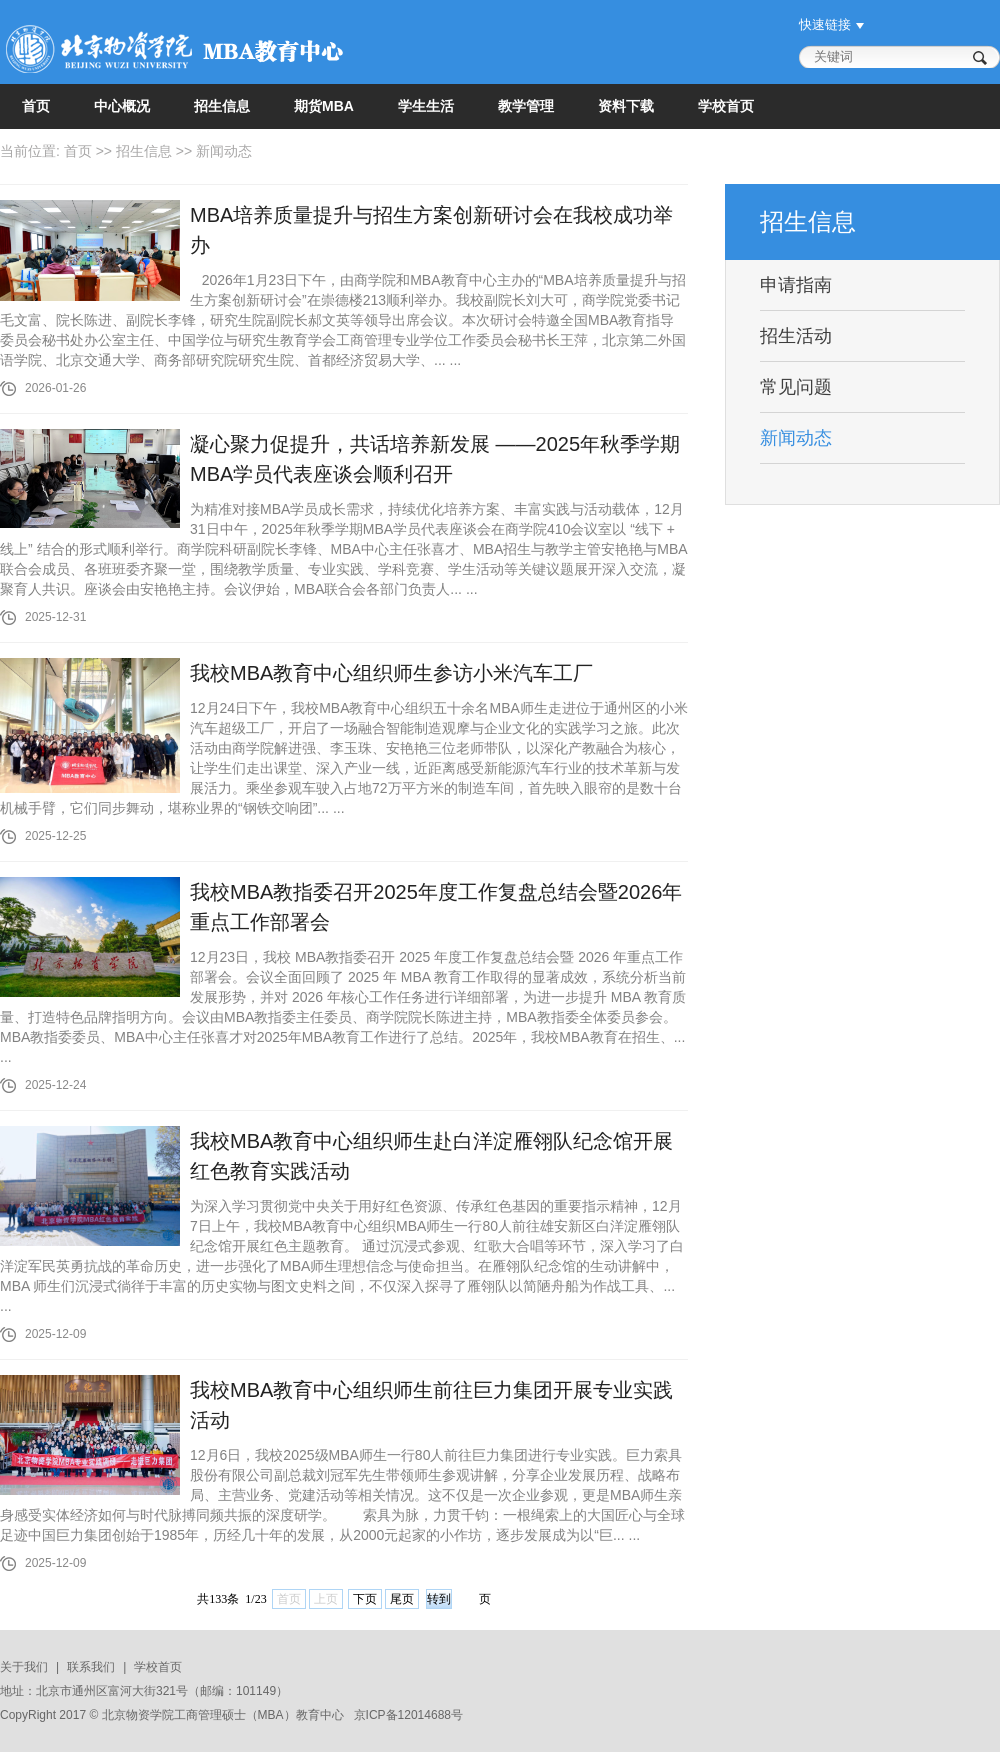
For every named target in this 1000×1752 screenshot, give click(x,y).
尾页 (402, 1599)
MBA (271, 1715)
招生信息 (222, 106)
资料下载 (626, 106)
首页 (36, 106)
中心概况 (122, 106)
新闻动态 (224, 151)
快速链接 (825, 24)
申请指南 (796, 285)
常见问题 (796, 387)
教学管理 (526, 106)
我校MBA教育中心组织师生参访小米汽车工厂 (391, 673)
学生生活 (426, 106)
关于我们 (24, 1667)
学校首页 (726, 106)
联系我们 (91, 1667)
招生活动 (796, 336)
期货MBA (324, 106)
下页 (365, 1599)
